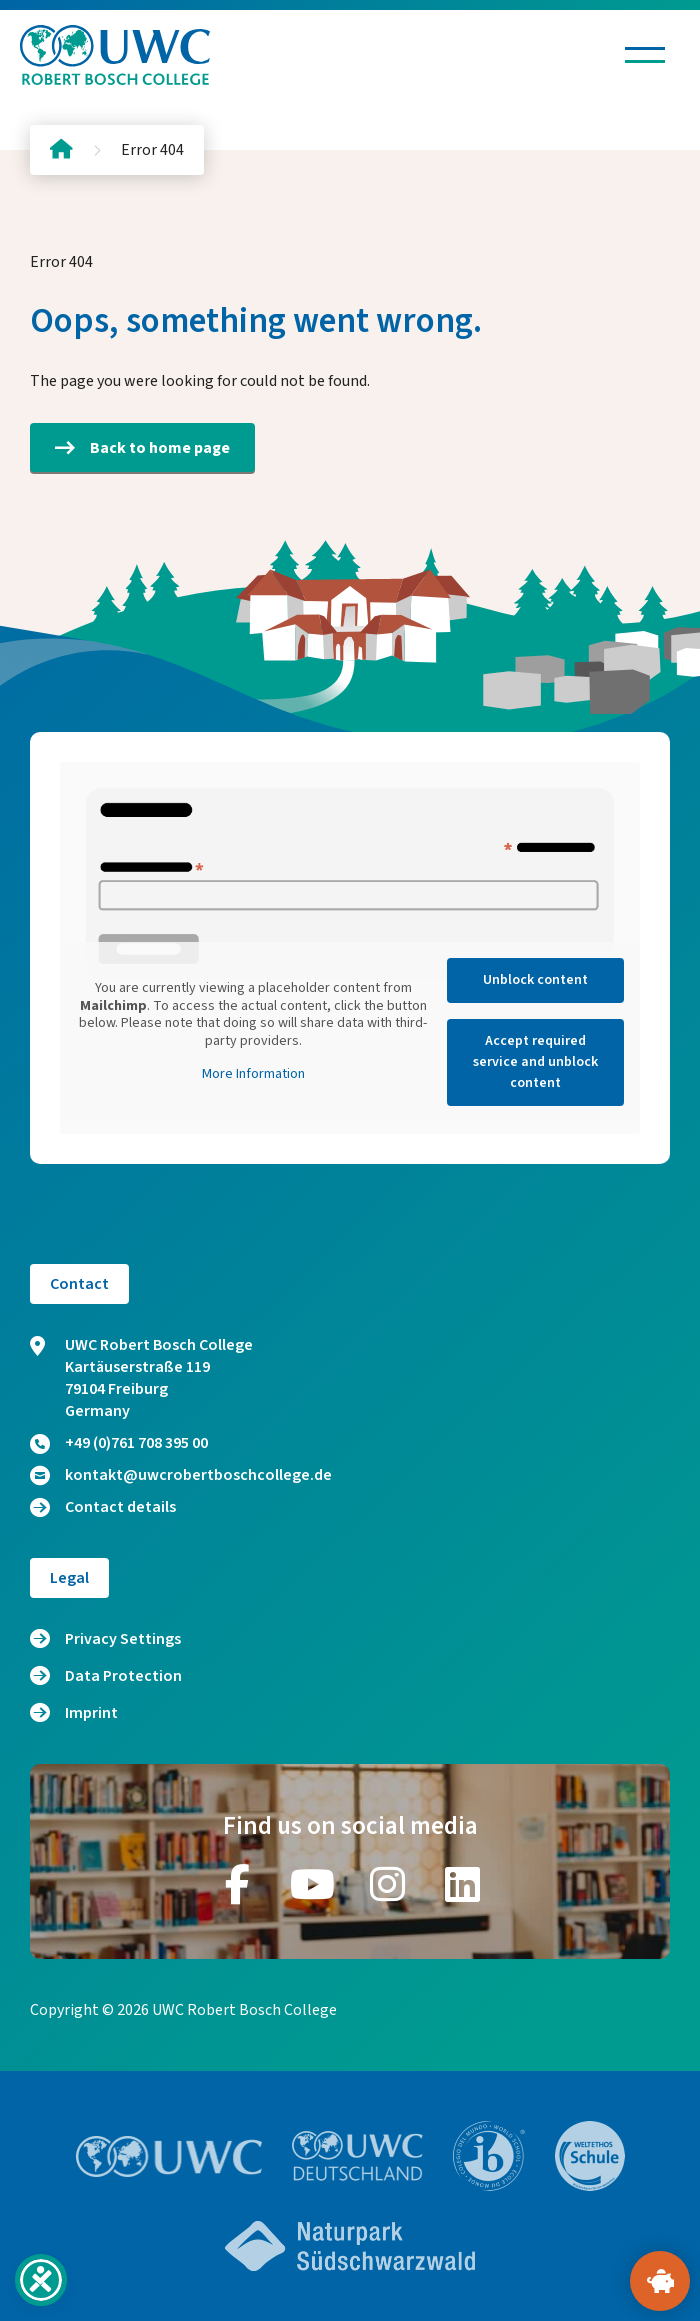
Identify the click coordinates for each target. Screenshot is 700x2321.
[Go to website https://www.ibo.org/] (489, 2156)
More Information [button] (253, 1075)
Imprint (91, 1713)
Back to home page (142, 448)
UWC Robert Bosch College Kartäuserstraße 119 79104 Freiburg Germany (141, 1378)
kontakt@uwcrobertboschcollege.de (181, 1475)
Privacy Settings (123, 1639)
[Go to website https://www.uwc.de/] (357, 2156)
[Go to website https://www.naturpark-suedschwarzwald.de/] (350, 2246)
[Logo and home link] (115, 55)
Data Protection (123, 1676)
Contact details (103, 1507)
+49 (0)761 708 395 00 (119, 1443)
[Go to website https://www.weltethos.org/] (590, 2156)
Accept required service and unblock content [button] (535, 1062)
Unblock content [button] (535, 980)
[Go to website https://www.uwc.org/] (169, 2156)
